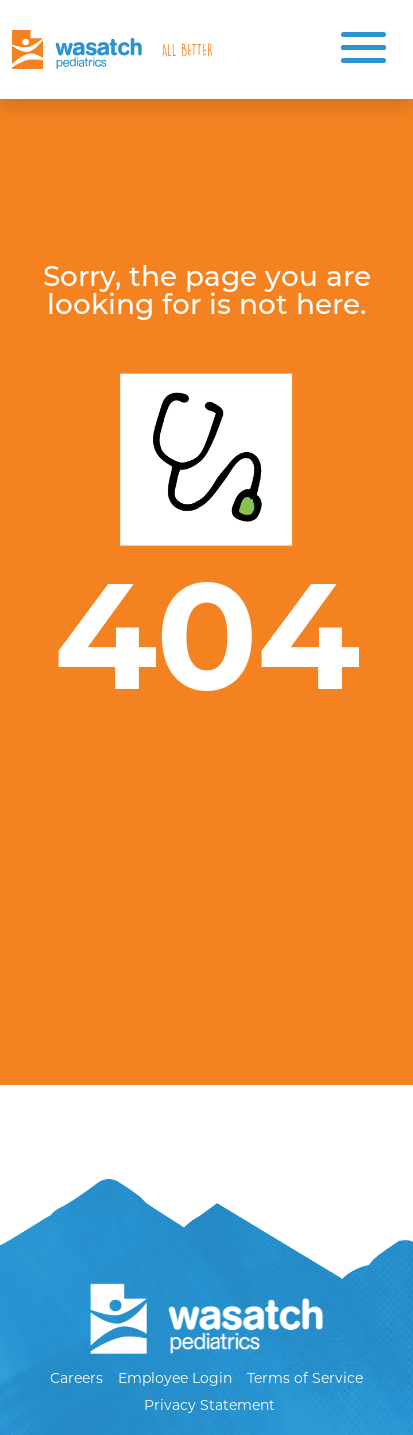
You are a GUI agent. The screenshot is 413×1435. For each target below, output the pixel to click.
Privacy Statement (209, 1405)
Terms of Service (305, 1378)
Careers (76, 1378)
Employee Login (175, 1378)
